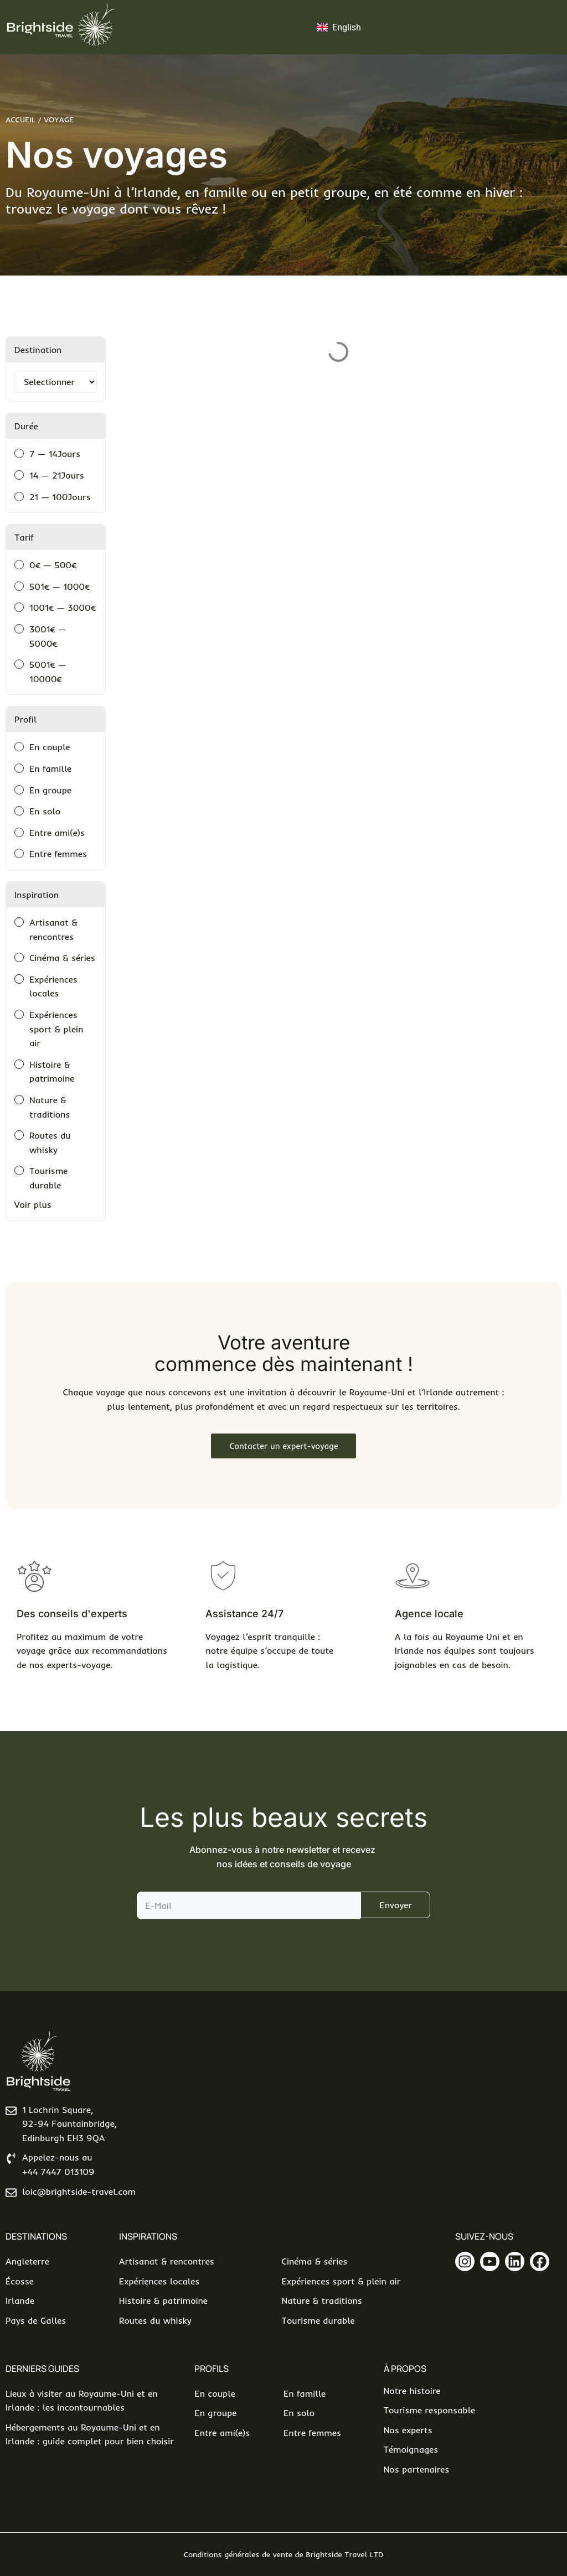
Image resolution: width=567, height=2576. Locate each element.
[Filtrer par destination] (55, 382)
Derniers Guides (42, 2368)
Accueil (20, 119)
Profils (211, 2368)
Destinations (36, 2236)
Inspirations (148, 2236)
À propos (405, 2368)
